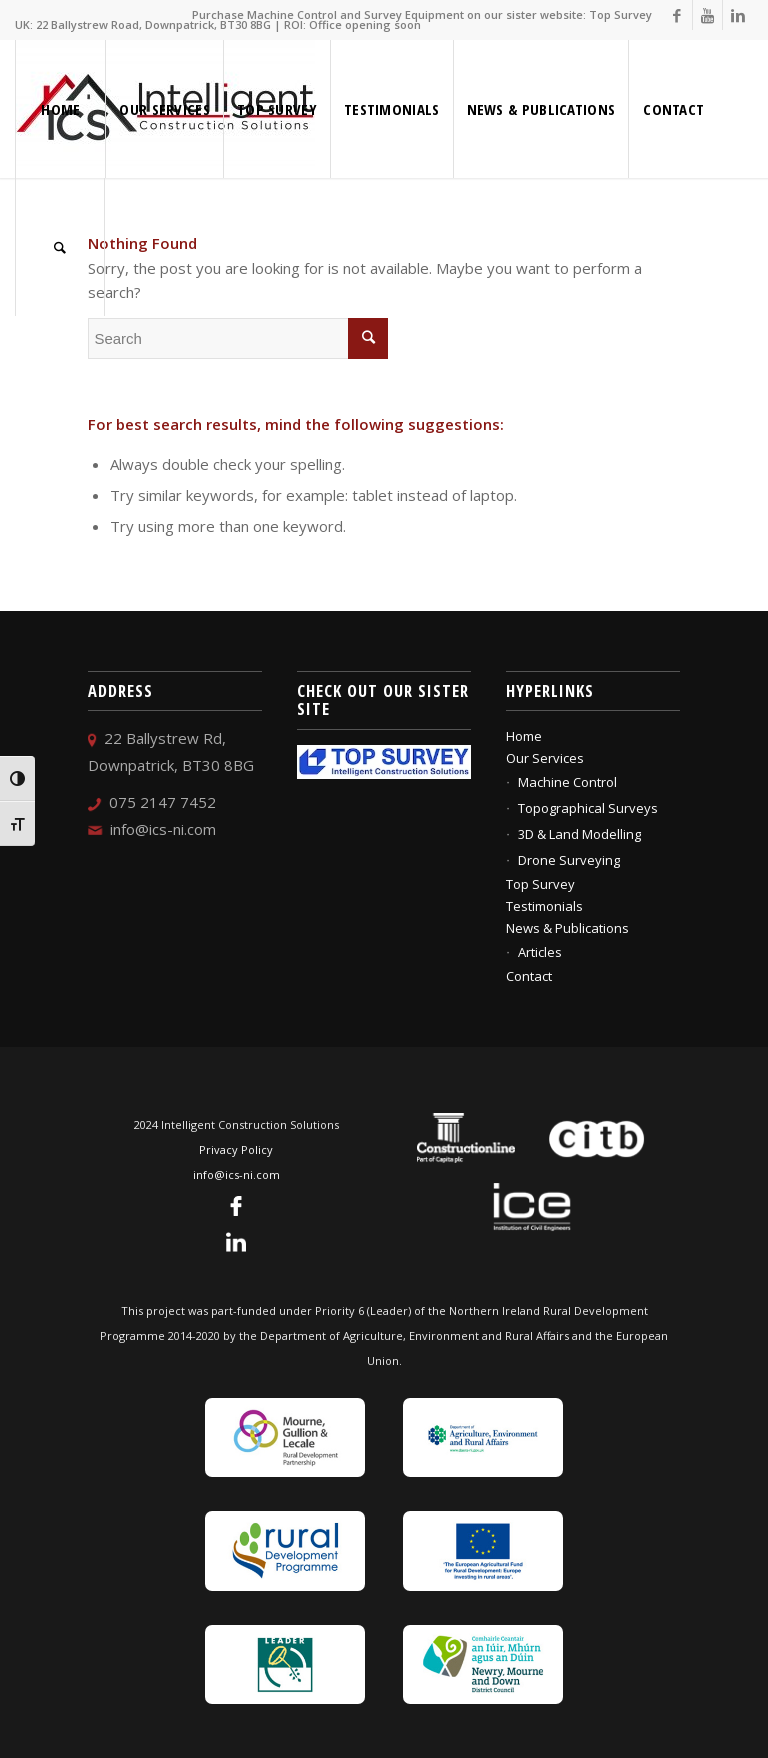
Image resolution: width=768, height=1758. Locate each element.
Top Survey (540, 884)
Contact (529, 976)
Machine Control (567, 782)
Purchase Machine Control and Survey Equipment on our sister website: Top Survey (422, 14)
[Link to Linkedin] (738, 15)
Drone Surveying (569, 860)
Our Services (545, 758)
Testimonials (544, 906)
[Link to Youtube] (707, 15)
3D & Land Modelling (579, 834)
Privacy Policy (236, 1149)
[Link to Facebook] (677, 15)
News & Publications (567, 928)
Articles (540, 952)
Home (524, 736)
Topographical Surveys (588, 808)
